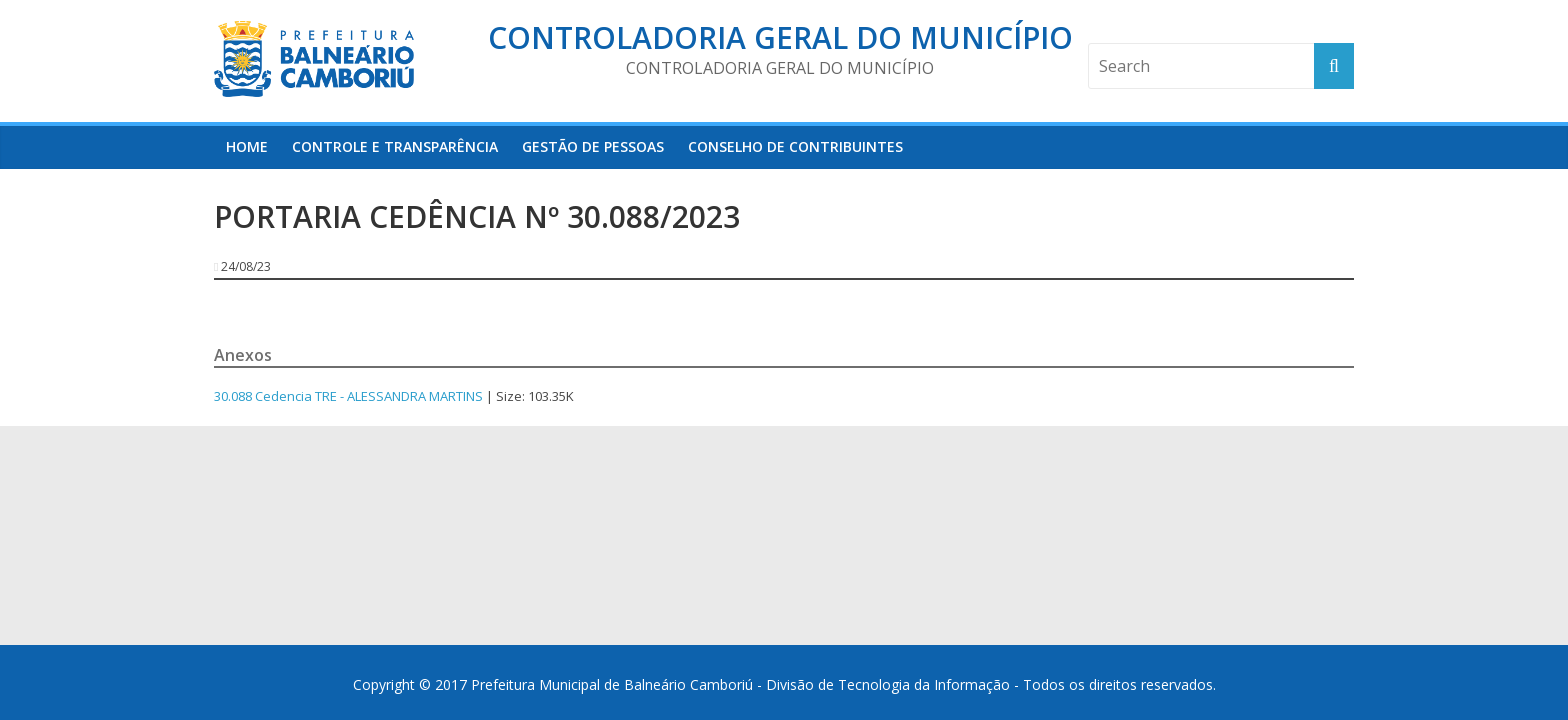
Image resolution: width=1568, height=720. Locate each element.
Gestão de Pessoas (593, 146)
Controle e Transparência (395, 146)
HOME (247, 146)
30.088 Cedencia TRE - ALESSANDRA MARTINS (348, 396)
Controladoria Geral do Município (780, 37)
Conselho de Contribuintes (795, 146)
